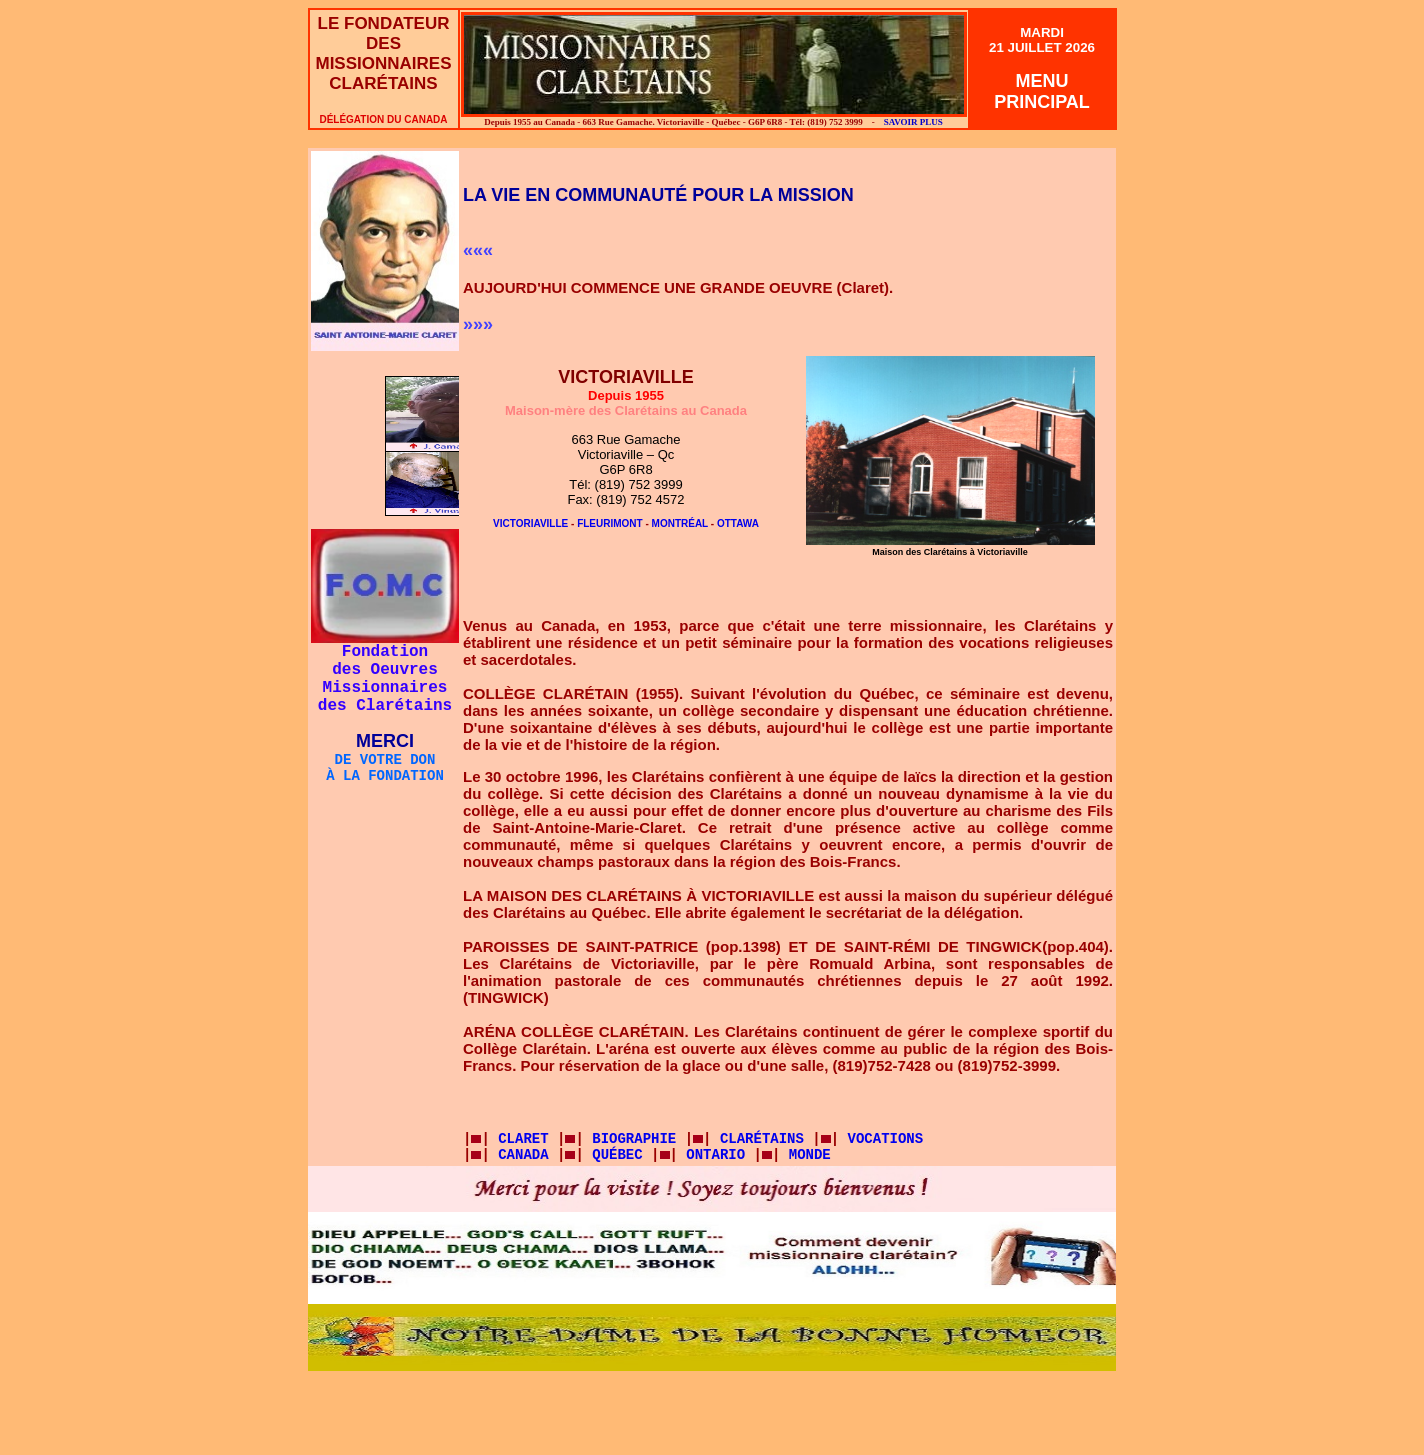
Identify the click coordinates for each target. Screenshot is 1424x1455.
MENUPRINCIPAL (1042, 91)
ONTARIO (715, 1155)
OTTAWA (738, 523)
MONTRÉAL (680, 523)
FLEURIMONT (610, 523)
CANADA (523, 1155)
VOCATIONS (886, 1139)
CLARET (519, 1139)
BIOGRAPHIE (634, 1139)
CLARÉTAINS (766, 1139)
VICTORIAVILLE (530, 523)
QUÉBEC (617, 1155)
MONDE (810, 1155)
